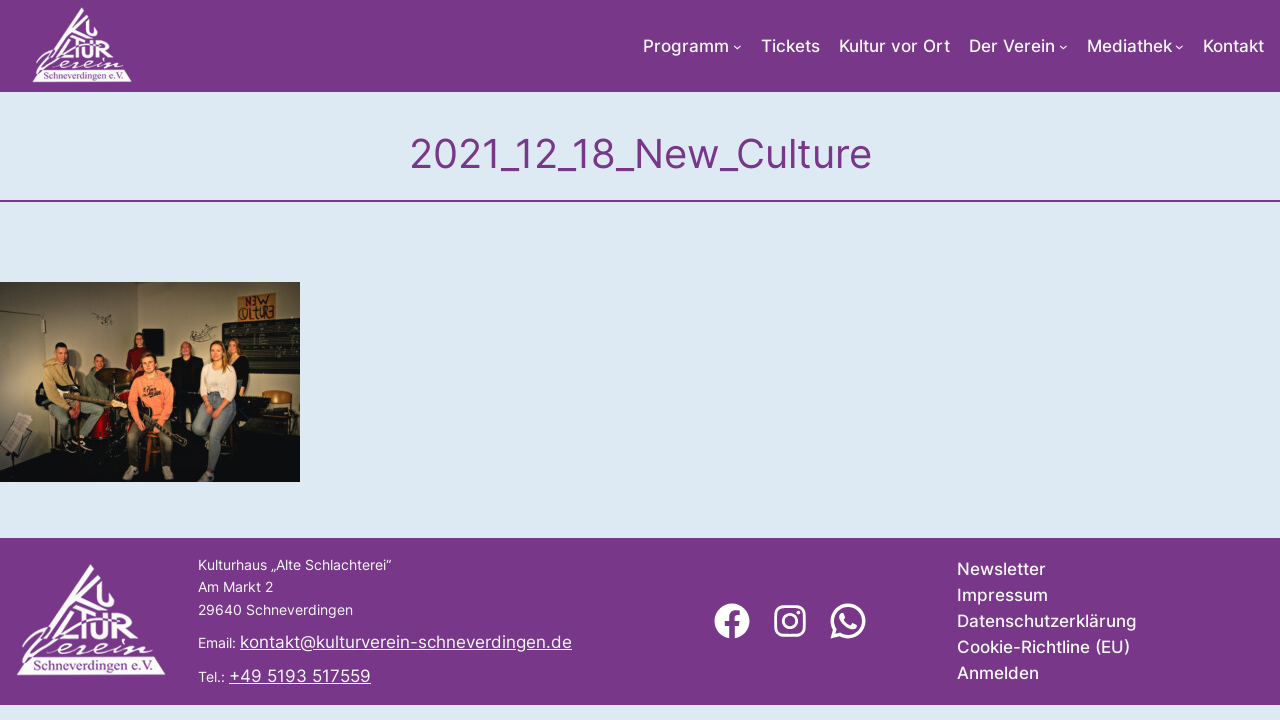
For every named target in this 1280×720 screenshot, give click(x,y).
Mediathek (1129, 46)
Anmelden (998, 673)
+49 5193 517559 (300, 676)
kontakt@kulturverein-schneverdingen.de (406, 642)
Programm (686, 46)
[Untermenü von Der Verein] (1063, 46)
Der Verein (1012, 46)
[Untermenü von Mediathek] (1179, 46)
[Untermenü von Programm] (737, 46)
